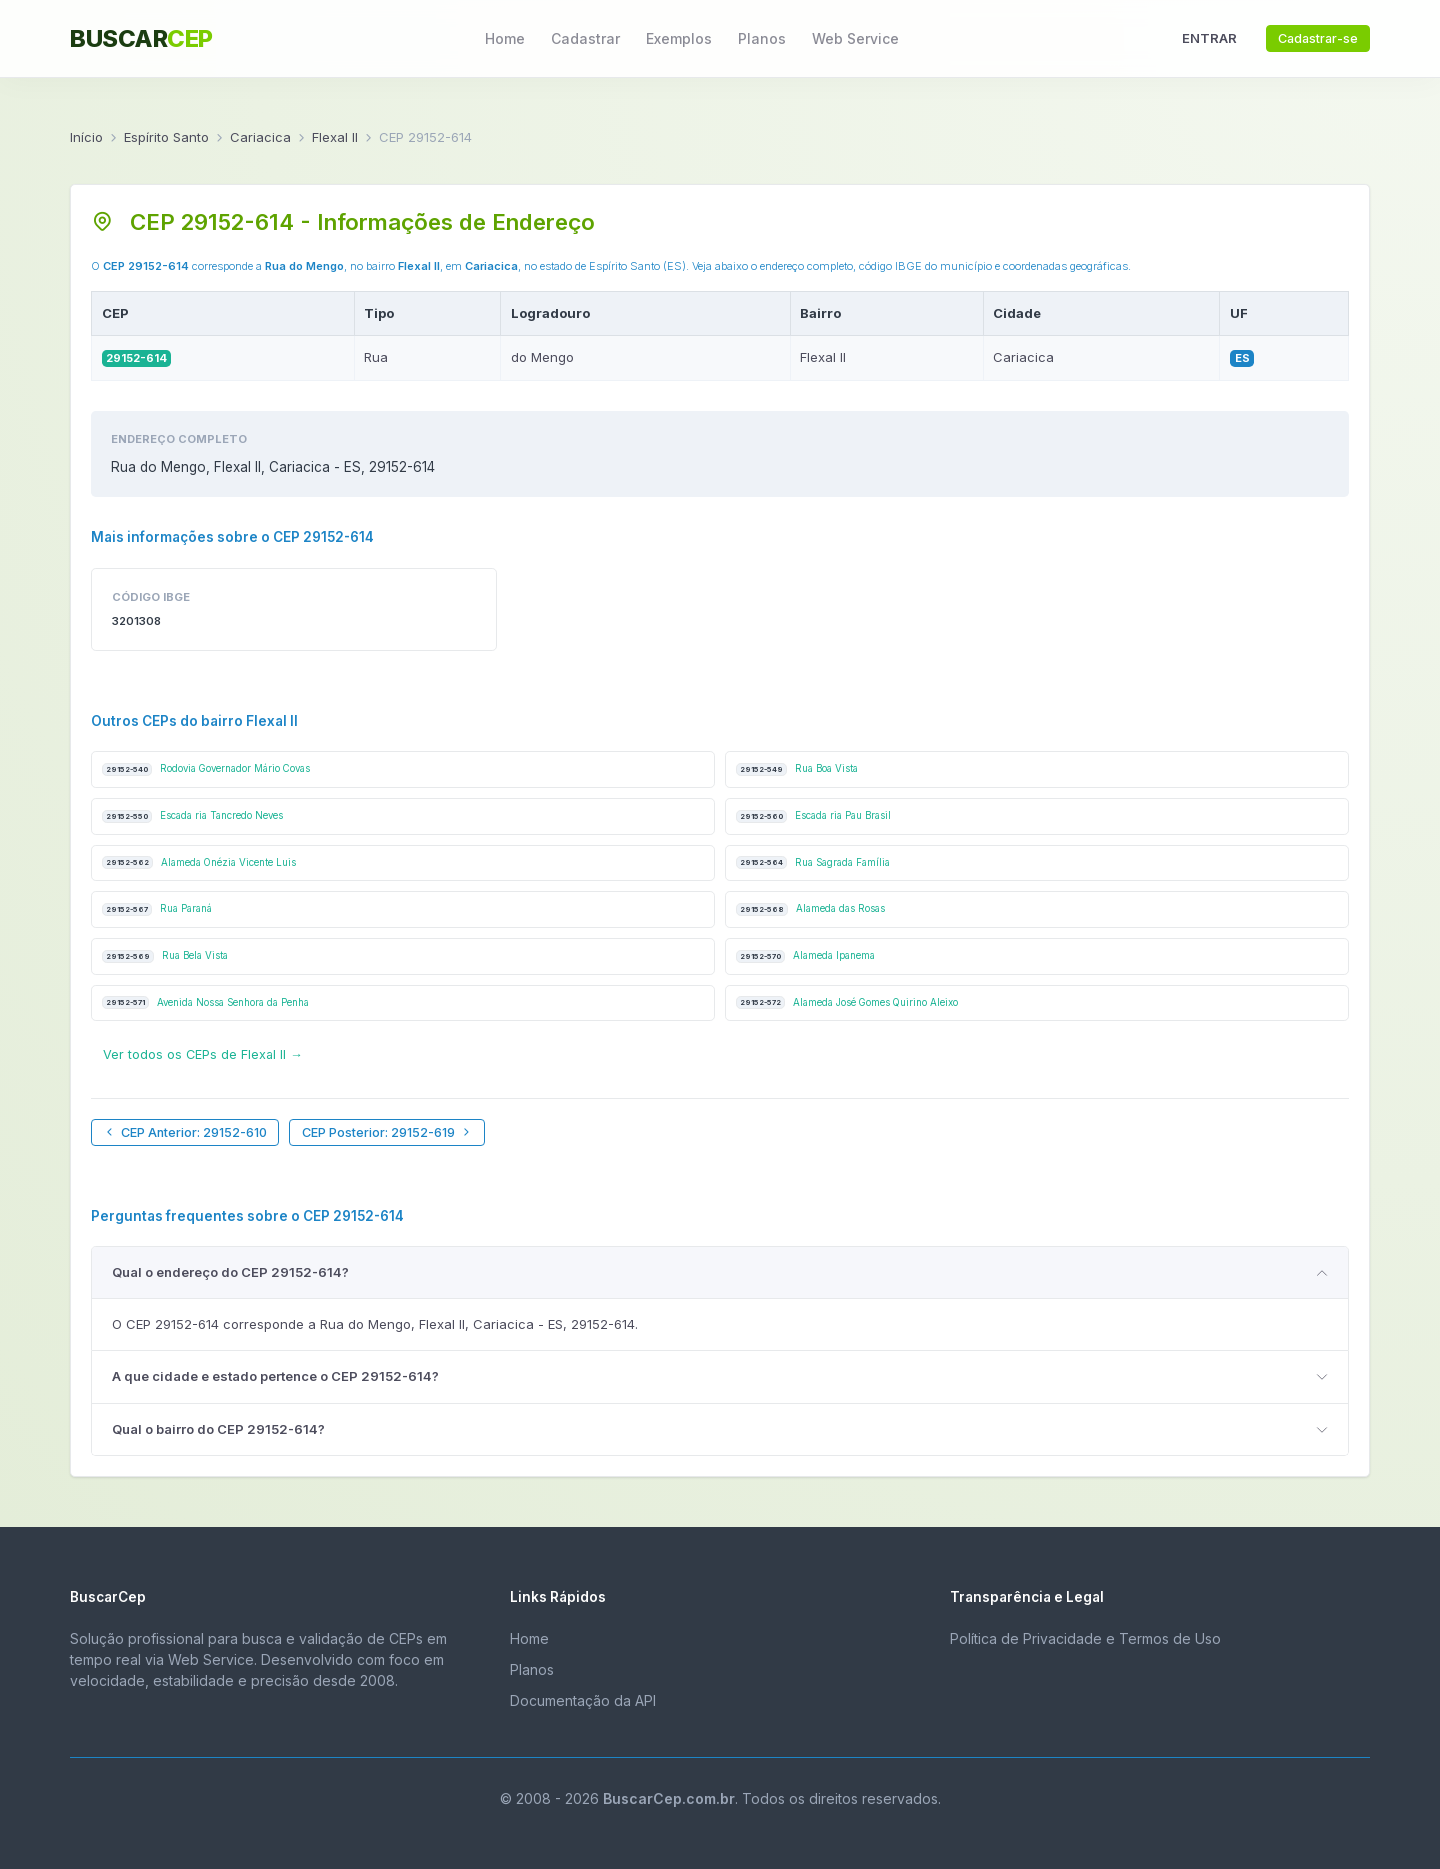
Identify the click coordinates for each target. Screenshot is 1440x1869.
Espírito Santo (166, 137)
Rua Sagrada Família (813, 862)
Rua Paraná (157, 909)
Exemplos (679, 38)
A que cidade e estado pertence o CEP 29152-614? (275, 1376)
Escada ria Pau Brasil (813, 816)
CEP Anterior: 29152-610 (185, 1132)
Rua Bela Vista (165, 956)
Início (86, 137)
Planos (762, 38)
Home (505, 38)
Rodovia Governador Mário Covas (206, 769)
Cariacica (260, 137)
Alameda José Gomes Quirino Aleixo (847, 1002)
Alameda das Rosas (810, 909)
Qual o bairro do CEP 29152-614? (218, 1429)
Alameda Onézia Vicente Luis (199, 862)
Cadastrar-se (1318, 38)
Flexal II (335, 137)
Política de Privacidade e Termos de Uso (1085, 1638)
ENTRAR (1209, 38)
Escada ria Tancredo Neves (192, 816)
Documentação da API (583, 1700)
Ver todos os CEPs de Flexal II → (203, 1054)
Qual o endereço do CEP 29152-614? (230, 1272)
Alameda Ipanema (805, 956)
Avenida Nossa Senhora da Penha (205, 1002)
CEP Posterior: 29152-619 (387, 1132)
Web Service (855, 38)
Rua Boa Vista (797, 769)
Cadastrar (585, 38)
